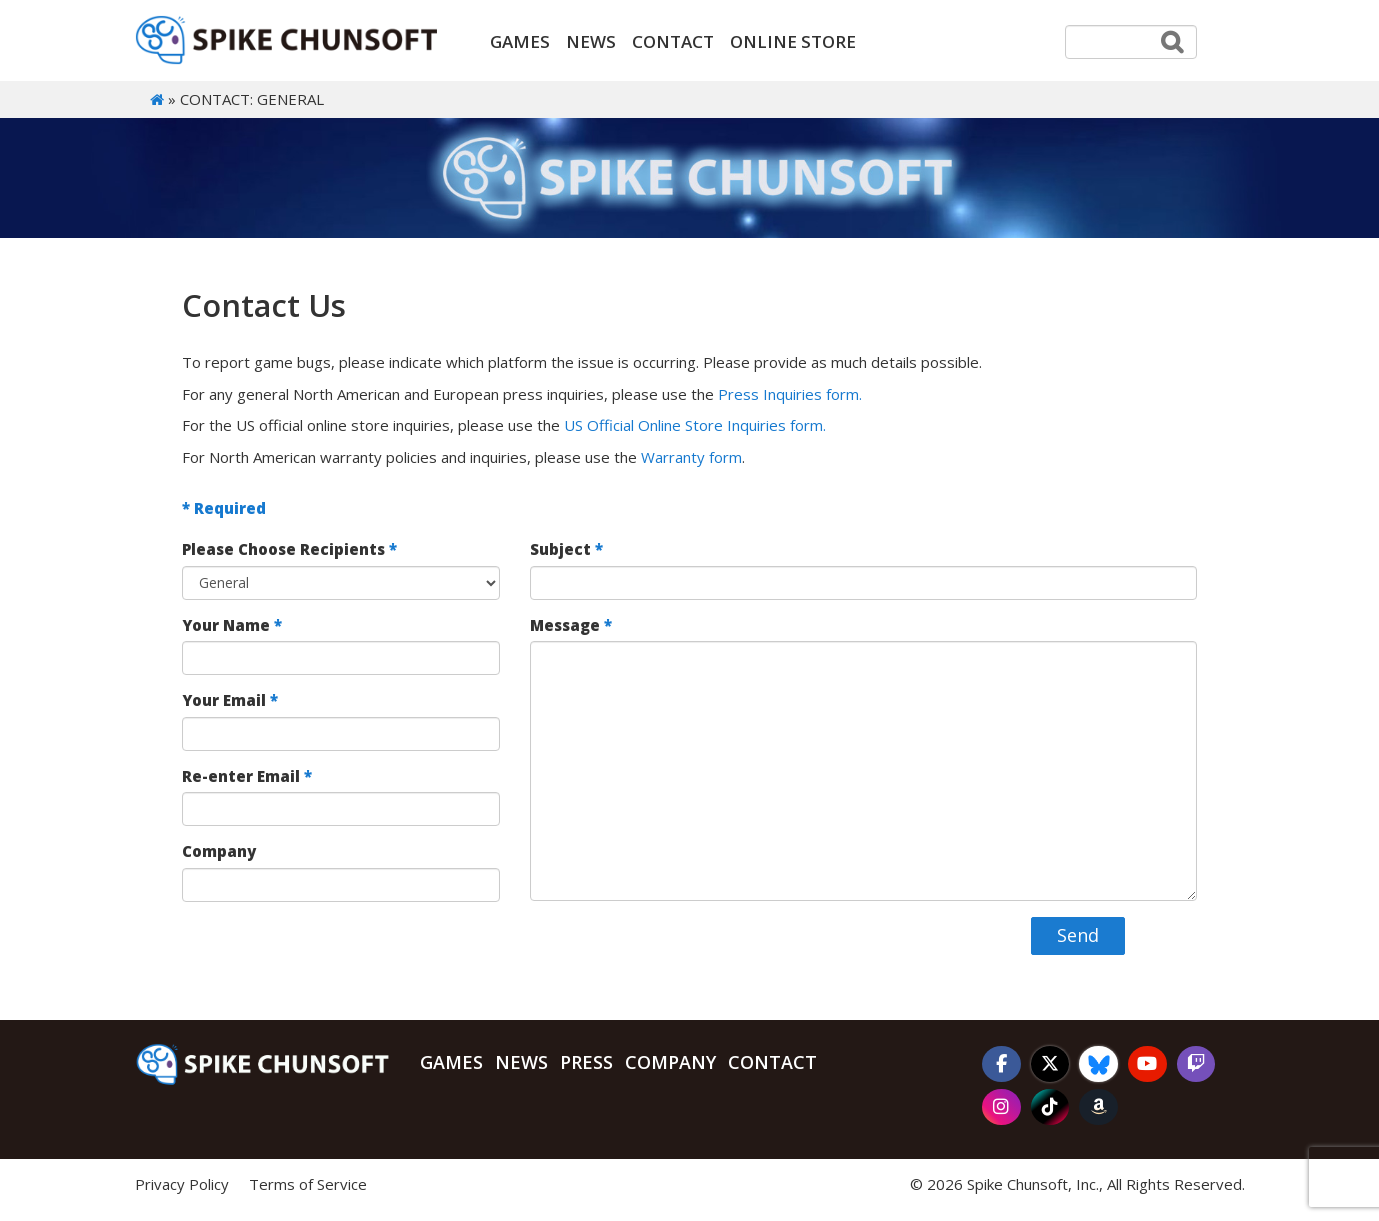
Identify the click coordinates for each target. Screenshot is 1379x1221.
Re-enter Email (247, 776)
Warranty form (691, 457)
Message (571, 625)
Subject (566, 550)
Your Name (232, 625)
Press (586, 1062)
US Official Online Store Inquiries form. (695, 425)
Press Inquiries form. (790, 394)
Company (219, 851)
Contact (673, 41)
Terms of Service (308, 1184)
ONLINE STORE (793, 41)
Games (520, 41)
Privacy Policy (182, 1184)
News (591, 41)
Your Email (230, 700)
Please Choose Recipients (289, 550)
